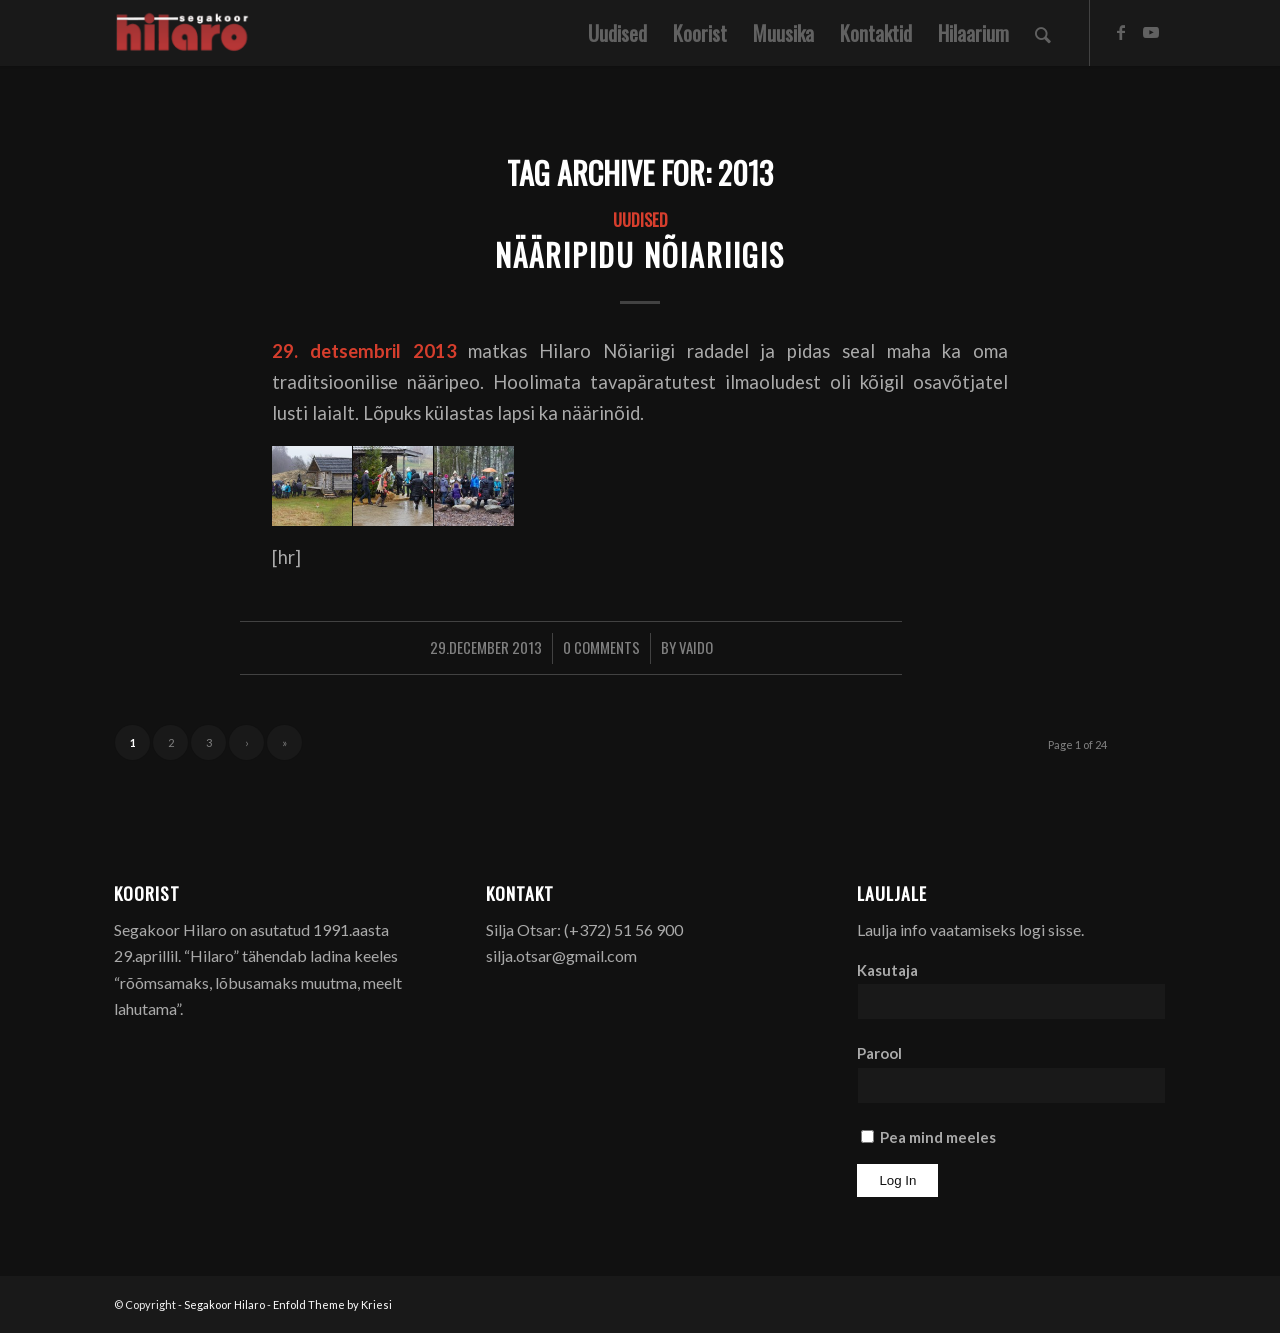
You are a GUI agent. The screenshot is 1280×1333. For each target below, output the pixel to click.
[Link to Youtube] (1151, 32)
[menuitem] (617, 33)
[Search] (1043, 33)
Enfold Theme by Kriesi (332, 1304)
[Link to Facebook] (1121, 32)
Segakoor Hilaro (224, 1304)
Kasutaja (887, 970)
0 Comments (601, 647)
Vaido (696, 647)
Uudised (640, 219)
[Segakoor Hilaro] (185, 33)
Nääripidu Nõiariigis (640, 254)
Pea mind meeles (928, 1137)
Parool (879, 1053)
